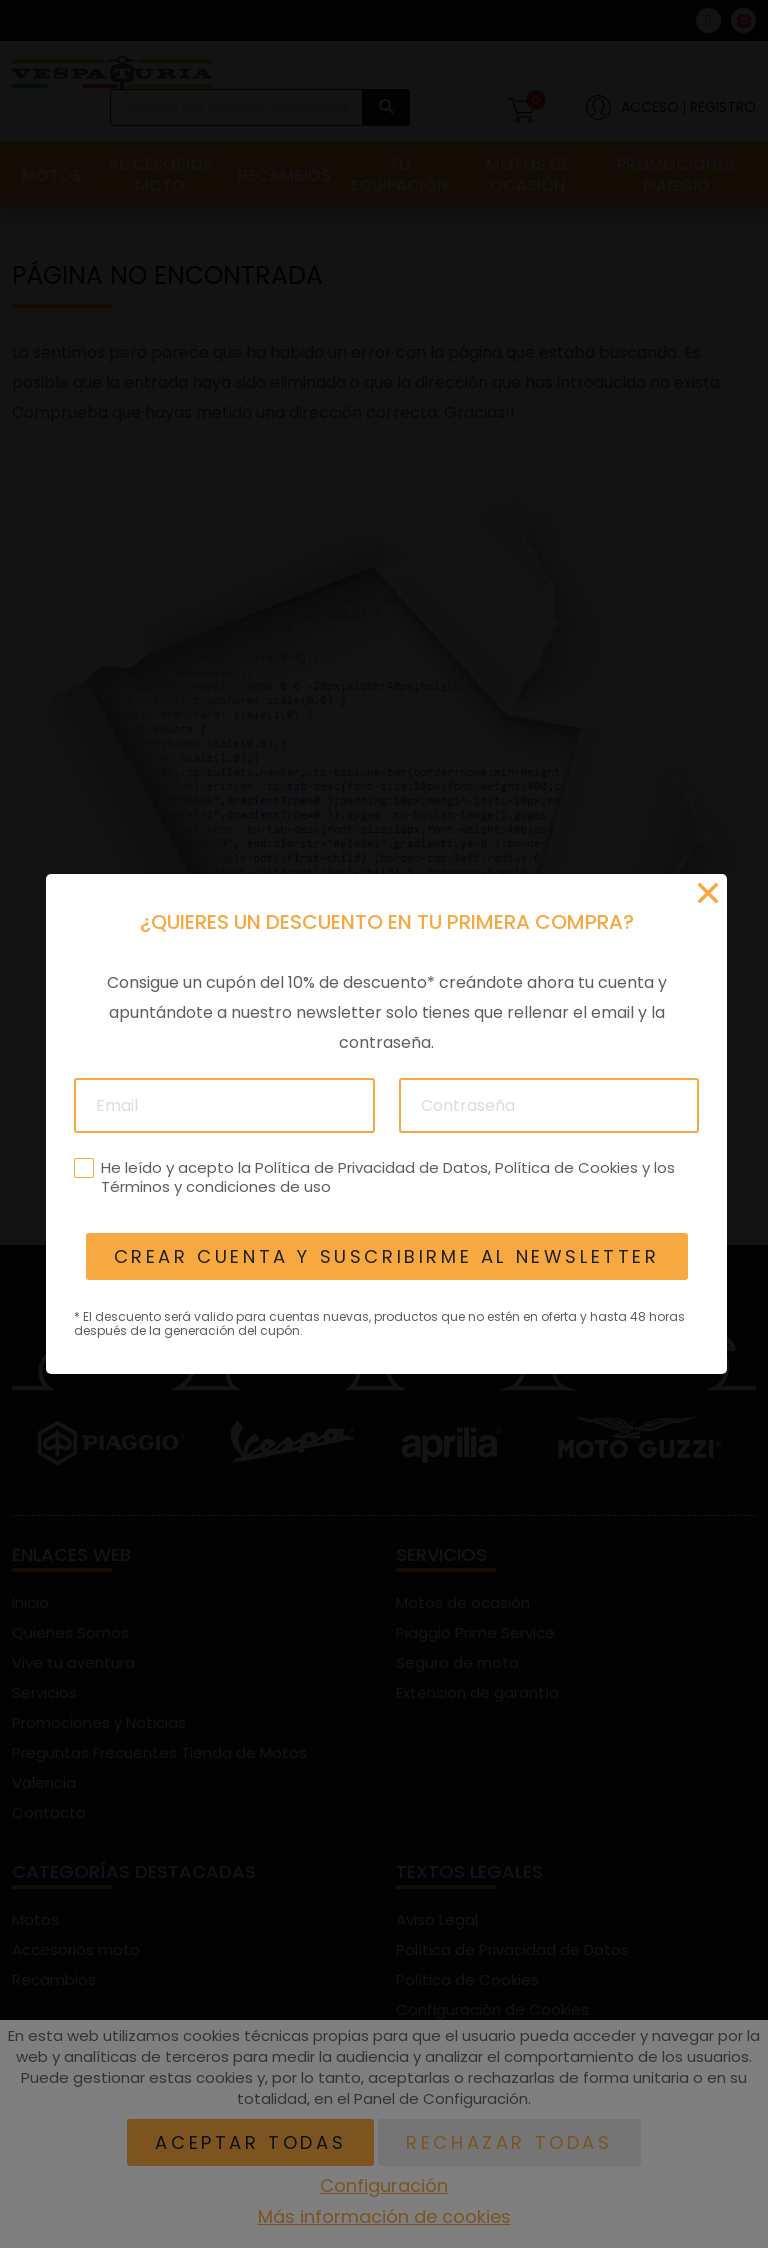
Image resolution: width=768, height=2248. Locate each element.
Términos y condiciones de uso (215, 1186)
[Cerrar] (708, 893)
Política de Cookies (565, 1167)
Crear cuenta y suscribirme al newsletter (386, 1256)
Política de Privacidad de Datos (370, 1167)
